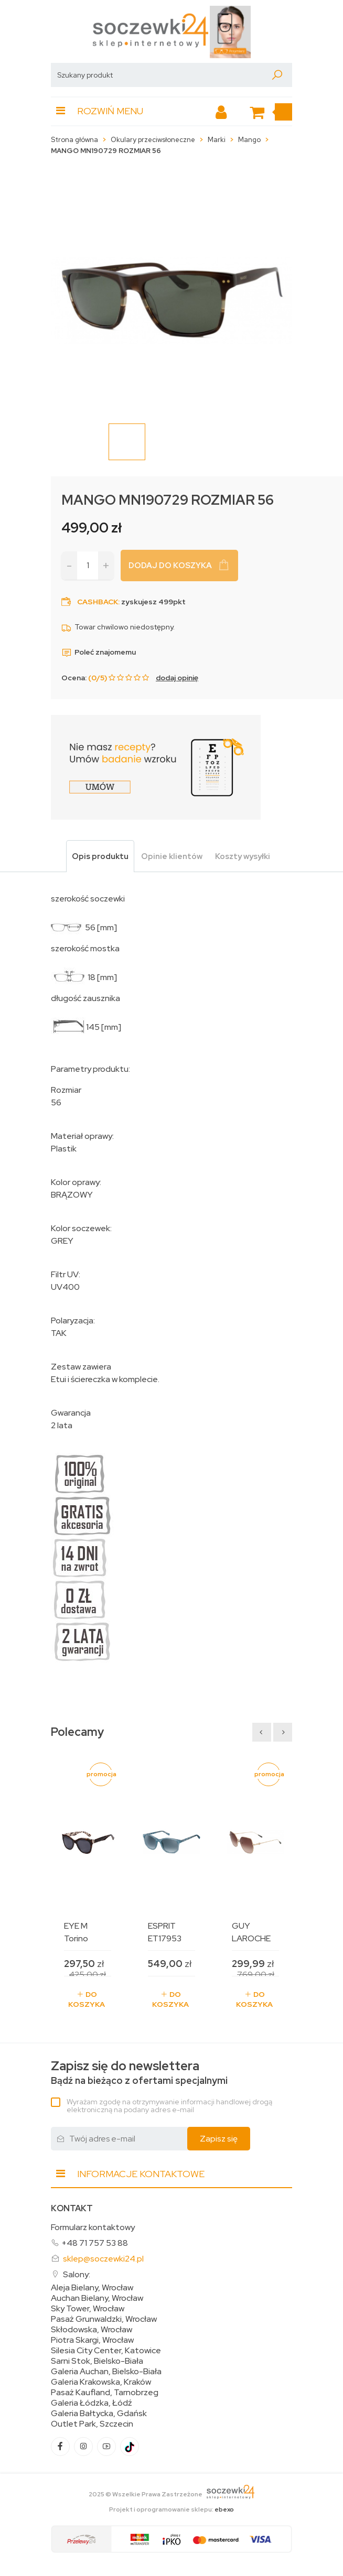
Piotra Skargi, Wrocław (92, 2340)
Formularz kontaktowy (93, 2227)
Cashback (97, 601)
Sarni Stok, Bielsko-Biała (97, 2361)
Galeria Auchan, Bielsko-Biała (106, 2371)
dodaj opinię (177, 677)
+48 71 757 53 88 (94, 2242)
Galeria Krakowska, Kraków (101, 2382)
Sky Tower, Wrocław (87, 2308)
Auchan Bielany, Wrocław (97, 2298)
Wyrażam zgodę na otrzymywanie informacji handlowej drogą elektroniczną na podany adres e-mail (169, 2105)
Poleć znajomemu (98, 652)
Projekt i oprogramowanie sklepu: (171, 2509)
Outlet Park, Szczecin (92, 2424)
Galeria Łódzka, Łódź (91, 2403)
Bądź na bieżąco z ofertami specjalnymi (139, 2072)
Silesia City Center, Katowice (106, 2350)
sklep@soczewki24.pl (103, 2258)
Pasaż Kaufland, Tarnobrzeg (104, 2392)
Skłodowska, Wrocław (91, 2329)
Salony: (76, 2274)
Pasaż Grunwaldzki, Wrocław (104, 2319)
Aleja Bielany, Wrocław (92, 2287)
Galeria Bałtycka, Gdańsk (99, 2413)
